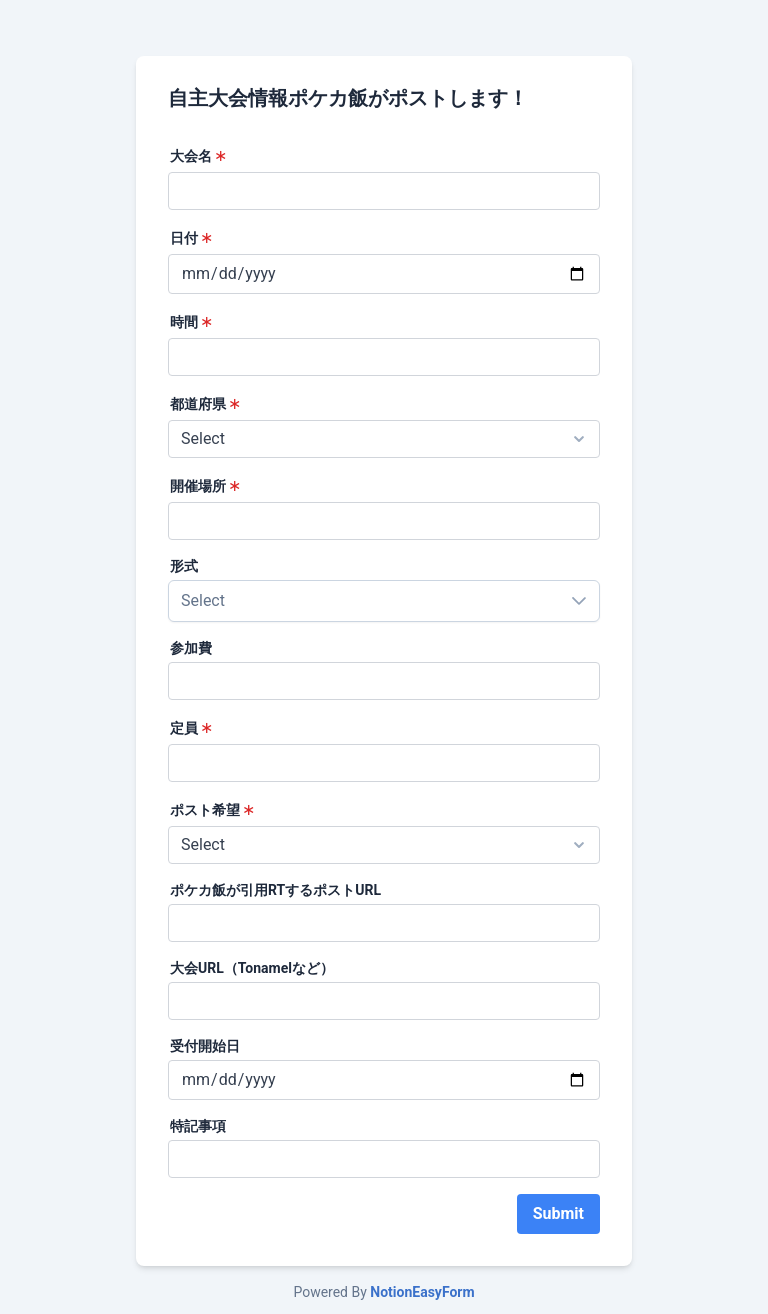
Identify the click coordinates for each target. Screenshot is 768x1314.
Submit (558, 1213)
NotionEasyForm (422, 1292)
